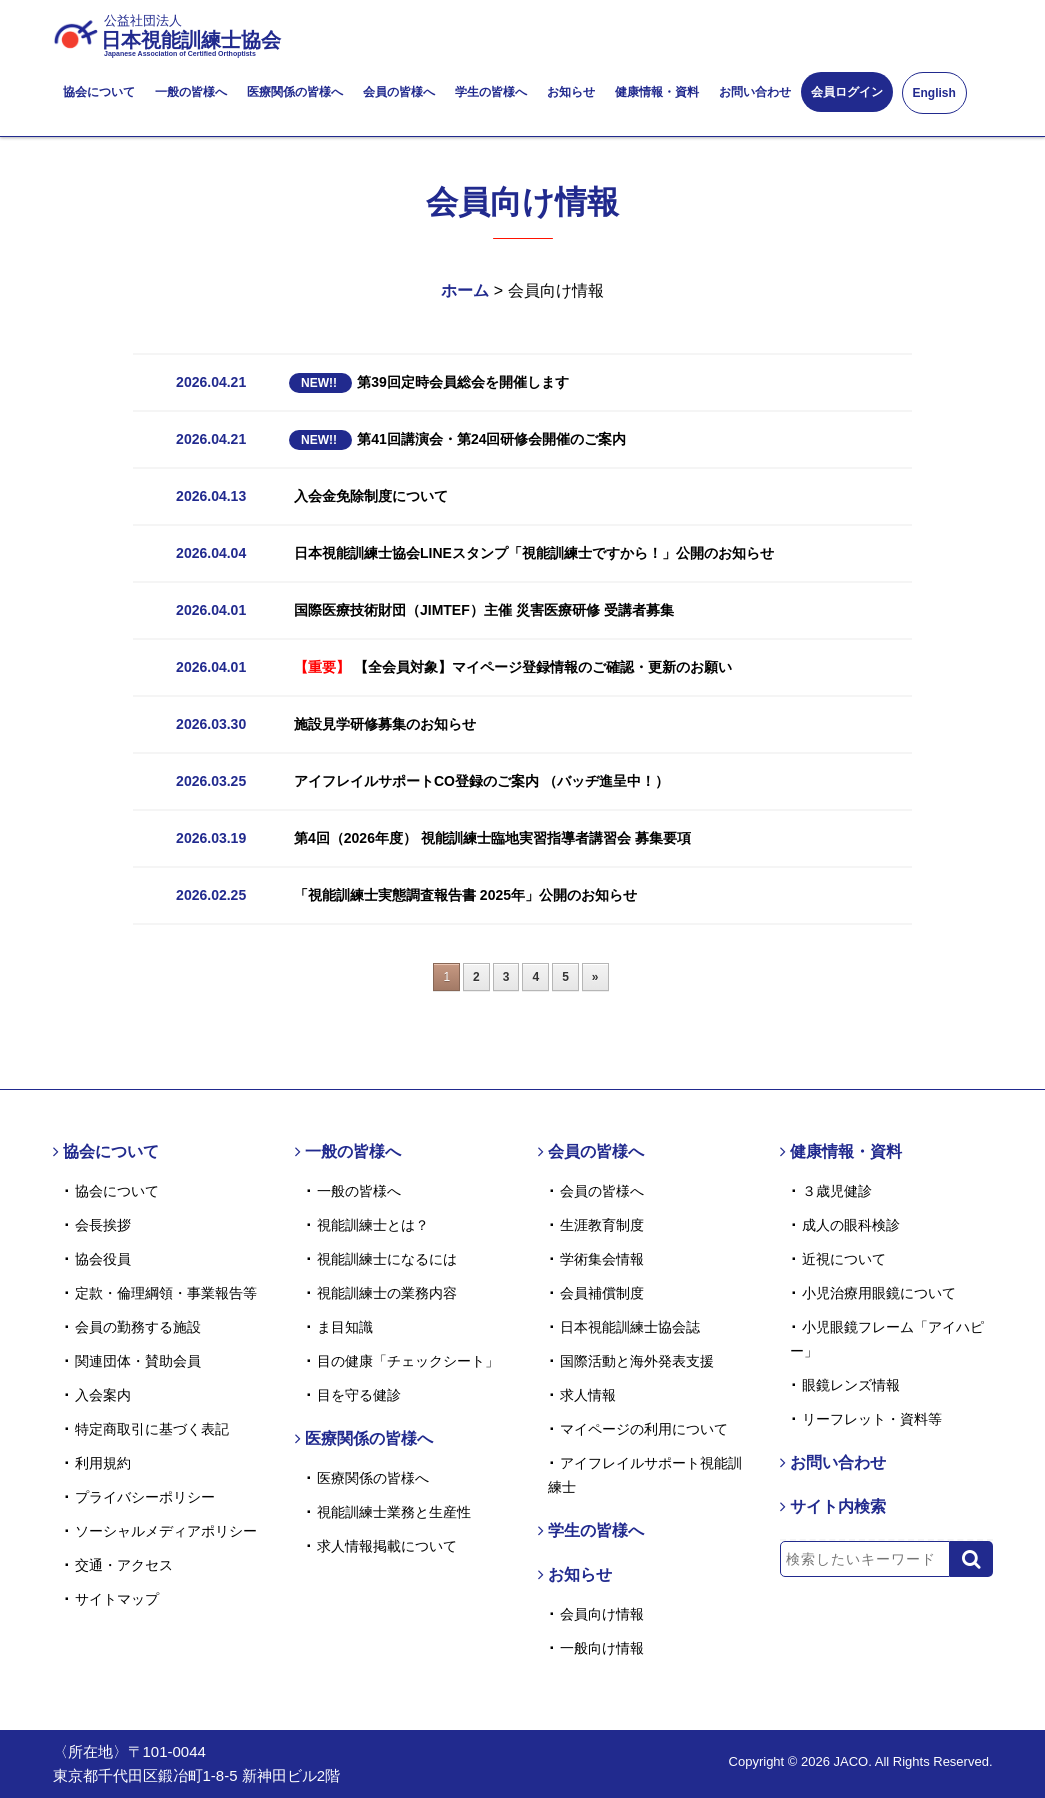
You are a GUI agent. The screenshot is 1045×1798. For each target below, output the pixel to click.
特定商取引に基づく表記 (152, 1429)
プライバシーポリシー (145, 1497)
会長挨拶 (103, 1225)
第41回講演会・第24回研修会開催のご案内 (457, 439)
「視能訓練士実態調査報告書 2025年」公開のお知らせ (465, 895)
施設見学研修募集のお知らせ (385, 724)
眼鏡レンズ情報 (851, 1385)
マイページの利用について (644, 1429)
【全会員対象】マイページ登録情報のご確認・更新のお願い (513, 667)
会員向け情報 (602, 1614)
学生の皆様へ (491, 92)
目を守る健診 (359, 1395)
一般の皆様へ (191, 92)
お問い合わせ (755, 92)
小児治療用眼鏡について (879, 1293)
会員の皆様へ (399, 92)
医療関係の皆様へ (295, 92)
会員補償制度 (602, 1293)
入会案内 (103, 1395)
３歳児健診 (837, 1191)
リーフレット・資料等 (872, 1419)
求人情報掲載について (387, 1546)
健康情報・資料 (657, 92)
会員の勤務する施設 (138, 1327)
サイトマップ (117, 1599)
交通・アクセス (124, 1565)
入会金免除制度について (371, 496)
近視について (844, 1259)
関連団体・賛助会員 (138, 1361)
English (934, 93)
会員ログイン (847, 92)
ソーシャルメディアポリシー (166, 1531)
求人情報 (588, 1395)
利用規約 (103, 1463)
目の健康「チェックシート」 (408, 1361)
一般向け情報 (602, 1648)
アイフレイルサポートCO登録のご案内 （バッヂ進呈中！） (481, 781)
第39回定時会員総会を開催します (429, 382)
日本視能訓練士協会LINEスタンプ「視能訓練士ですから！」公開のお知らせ (534, 553)
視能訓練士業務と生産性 (394, 1512)
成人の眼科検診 (851, 1225)
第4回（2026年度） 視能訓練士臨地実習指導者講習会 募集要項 (492, 838)
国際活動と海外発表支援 (637, 1361)
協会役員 (103, 1259)
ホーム (465, 290)
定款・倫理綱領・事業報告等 (166, 1293)
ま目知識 (345, 1327)
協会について (99, 92)
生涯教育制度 (602, 1225)
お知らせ (571, 92)
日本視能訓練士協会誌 (630, 1327)
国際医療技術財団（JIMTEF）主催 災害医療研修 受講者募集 (484, 610)
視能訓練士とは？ (373, 1225)
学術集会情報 (602, 1259)
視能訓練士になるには (387, 1259)
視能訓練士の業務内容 (387, 1293)
